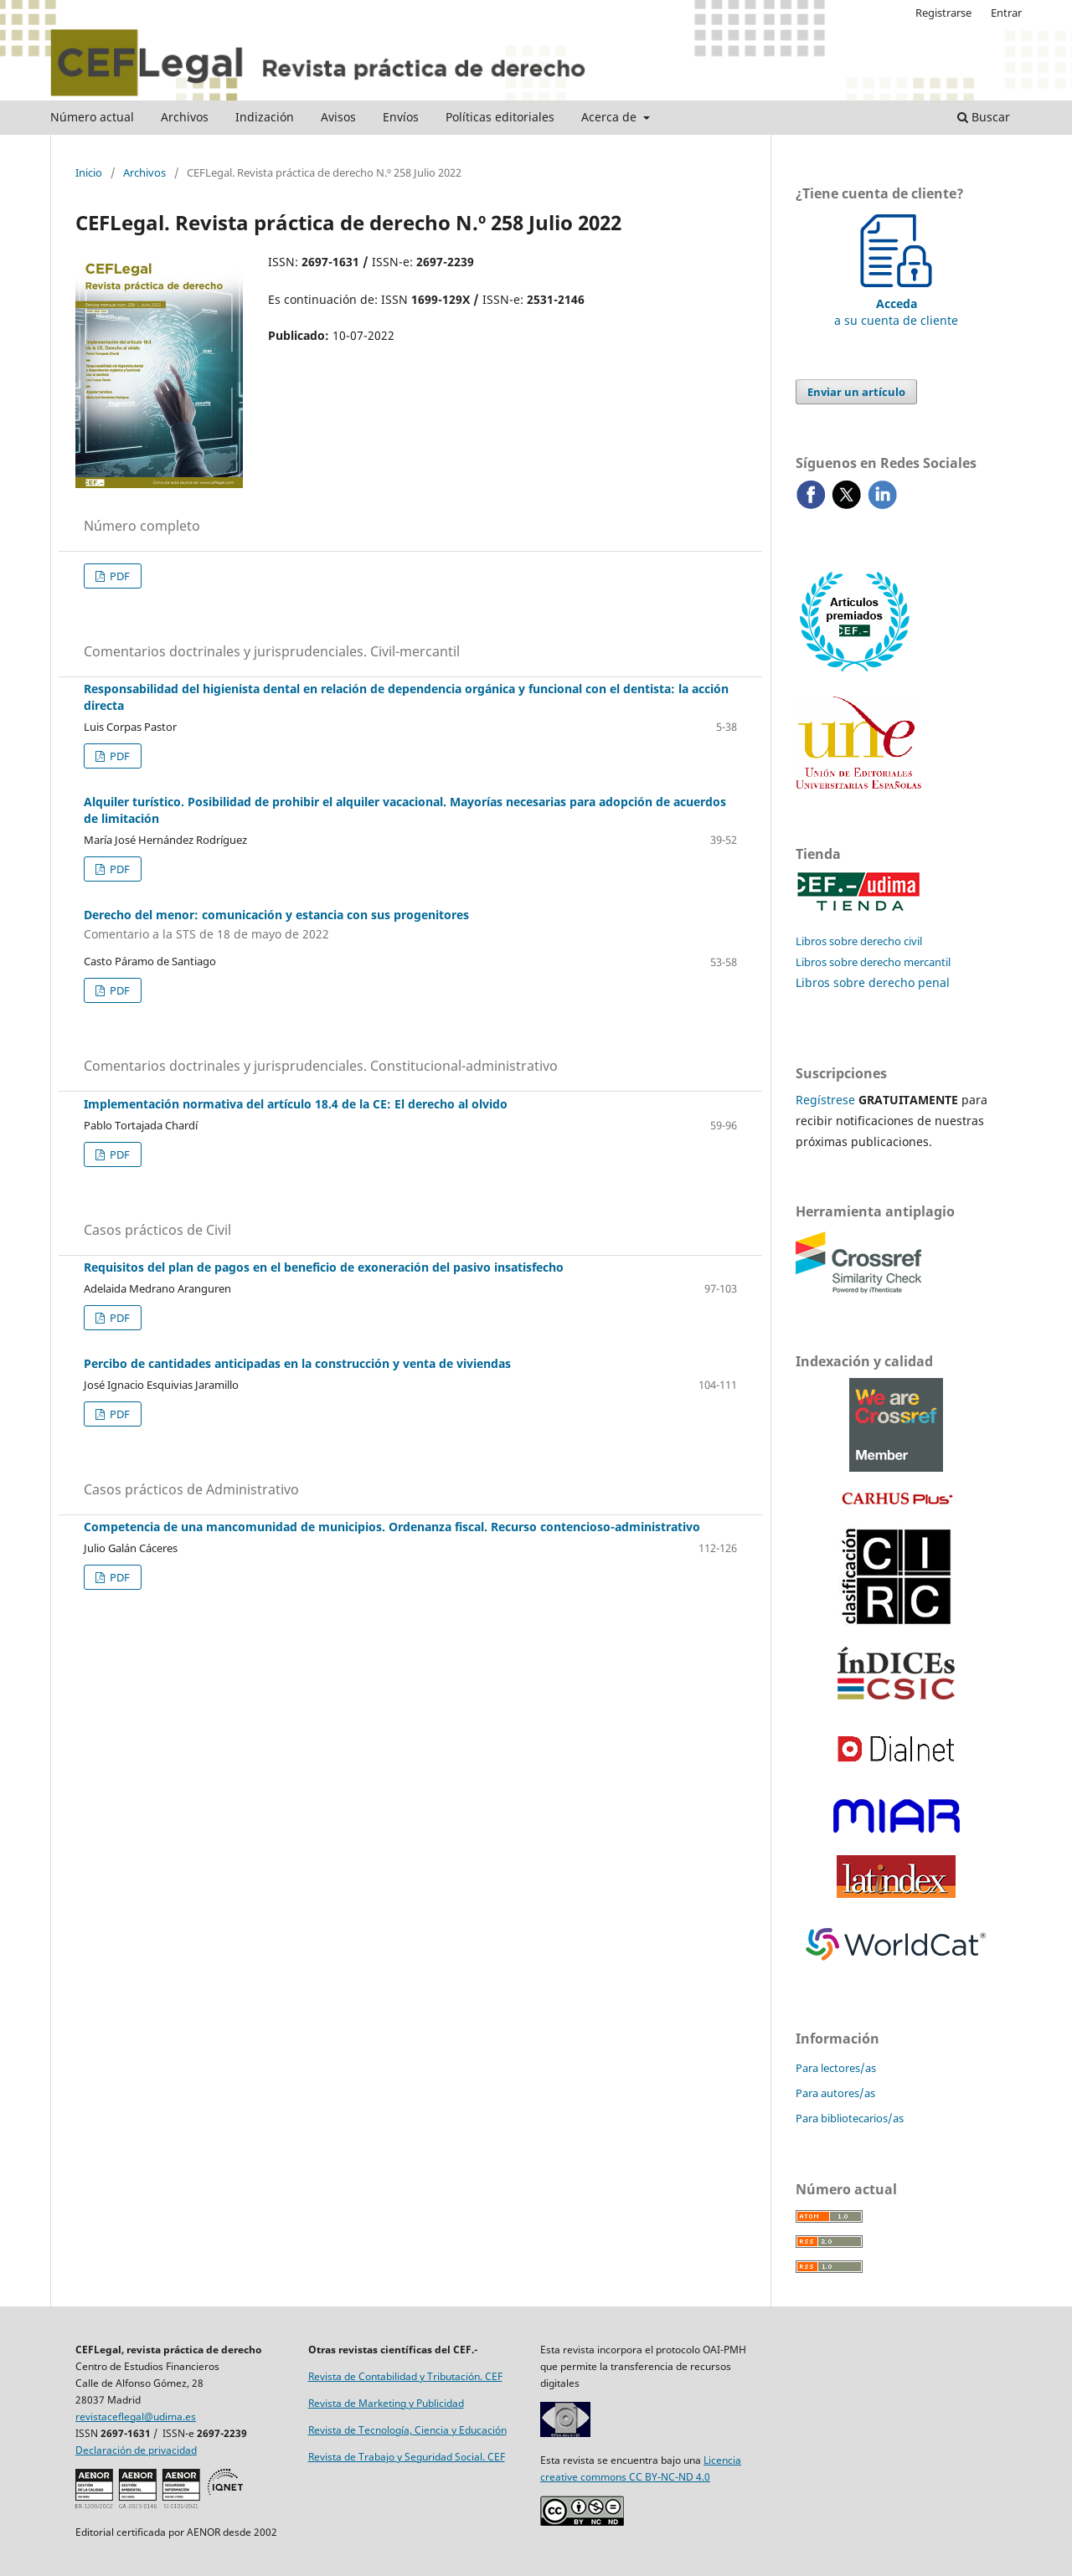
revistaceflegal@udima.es (135, 2416)
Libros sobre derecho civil (859, 941)
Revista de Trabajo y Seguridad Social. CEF (406, 2457)
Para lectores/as (836, 2067)
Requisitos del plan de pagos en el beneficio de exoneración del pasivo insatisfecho (324, 1267)
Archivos (185, 117)
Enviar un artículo (856, 391)
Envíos (401, 117)
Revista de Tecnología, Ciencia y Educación (407, 2430)
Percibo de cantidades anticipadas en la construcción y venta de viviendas (297, 1363)
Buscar (983, 117)
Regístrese (825, 1100)
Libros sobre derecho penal (873, 982)
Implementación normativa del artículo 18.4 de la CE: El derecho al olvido (296, 1104)
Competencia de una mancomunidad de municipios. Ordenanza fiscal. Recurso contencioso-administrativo (392, 1527)
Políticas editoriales (500, 117)
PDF (118, 576)
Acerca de (610, 117)
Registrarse (943, 12)
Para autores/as (835, 2092)
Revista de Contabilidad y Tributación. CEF (405, 2376)
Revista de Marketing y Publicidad (386, 2403)
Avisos (338, 117)
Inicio (88, 172)
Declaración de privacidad (136, 2450)
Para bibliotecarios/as (850, 2118)
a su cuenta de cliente (896, 303)
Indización (264, 117)
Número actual (92, 117)
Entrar (1006, 12)
